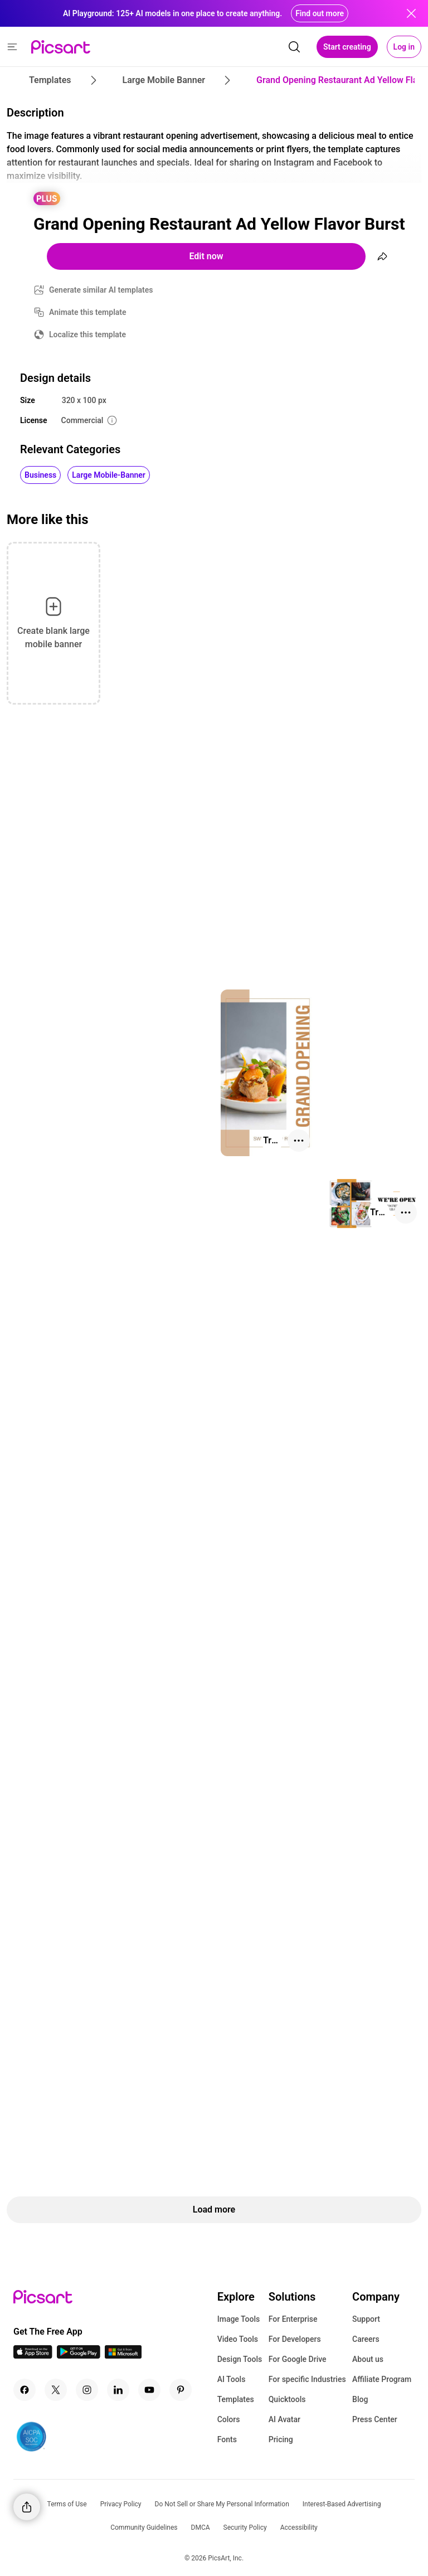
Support (366, 2319)
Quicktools (287, 2399)
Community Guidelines (143, 2527)
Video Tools (237, 2339)
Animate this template (88, 312)
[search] (294, 46)
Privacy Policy (121, 2504)
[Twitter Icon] (56, 2390)
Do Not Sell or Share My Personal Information (222, 2504)
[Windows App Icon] (123, 2355)
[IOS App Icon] (32, 2355)
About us (367, 2359)
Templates (235, 2399)
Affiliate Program (381, 2379)
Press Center (374, 2419)
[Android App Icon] (78, 2355)
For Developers (295, 2339)
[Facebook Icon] (24, 2390)
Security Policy (245, 2527)
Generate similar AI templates (101, 289)
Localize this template (87, 334)
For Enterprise (293, 2319)
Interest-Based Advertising (342, 2504)
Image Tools (238, 2319)
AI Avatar (284, 2419)
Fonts (227, 2439)
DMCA (200, 2527)
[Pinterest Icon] (180, 2390)
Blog (360, 2399)
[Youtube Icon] (149, 2390)
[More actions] (299, 1140)
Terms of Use (67, 2504)
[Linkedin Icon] (118, 2390)
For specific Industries (307, 2379)
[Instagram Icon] (87, 2390)
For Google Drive (298, 2359)
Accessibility (299, 2527)
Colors (228, 2419)
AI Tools (231, 2379)
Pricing (281, 2439)
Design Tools (239, 2359)
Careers (366, 2339)
